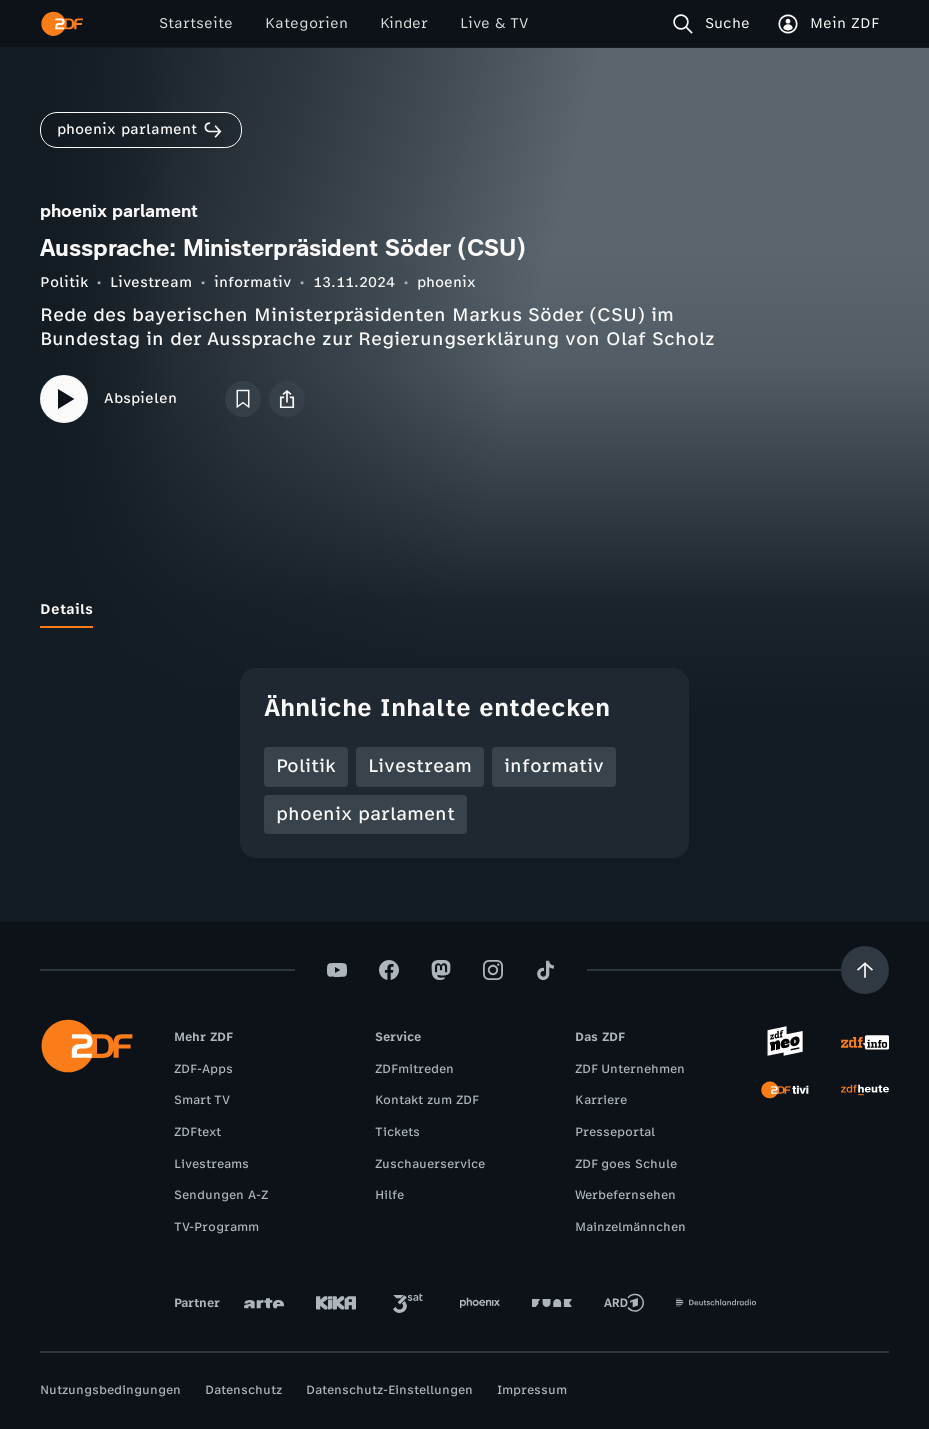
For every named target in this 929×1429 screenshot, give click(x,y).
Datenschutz (243, 1390)
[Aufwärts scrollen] (865, 970)
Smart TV (202, 1100)
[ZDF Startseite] (62, 24)
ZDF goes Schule (626, 1164)
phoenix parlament (365, 814)
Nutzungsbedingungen (110, 1390)
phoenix (446, 282)
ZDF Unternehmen (630, 1069)
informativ (252, 282)
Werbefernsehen (625, 1195)
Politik (64, 282)
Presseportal (615, 1132)
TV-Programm (216, 1227)
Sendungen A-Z (221, 1195)
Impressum (532, 1390)
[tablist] (464, 610)
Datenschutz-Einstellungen (389, 1390)
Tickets (397, 1132)
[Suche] (715, 24)
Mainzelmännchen (630, 1227)
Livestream (151, 282)
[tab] (66, 610)
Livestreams (211, 1164)
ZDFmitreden (414, 1069)
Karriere (601, 1100)
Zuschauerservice (430, 1164)
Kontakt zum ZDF (427, 1100)
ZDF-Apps (203, 1069)
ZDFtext (197, 1132)
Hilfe (389, 1195)
